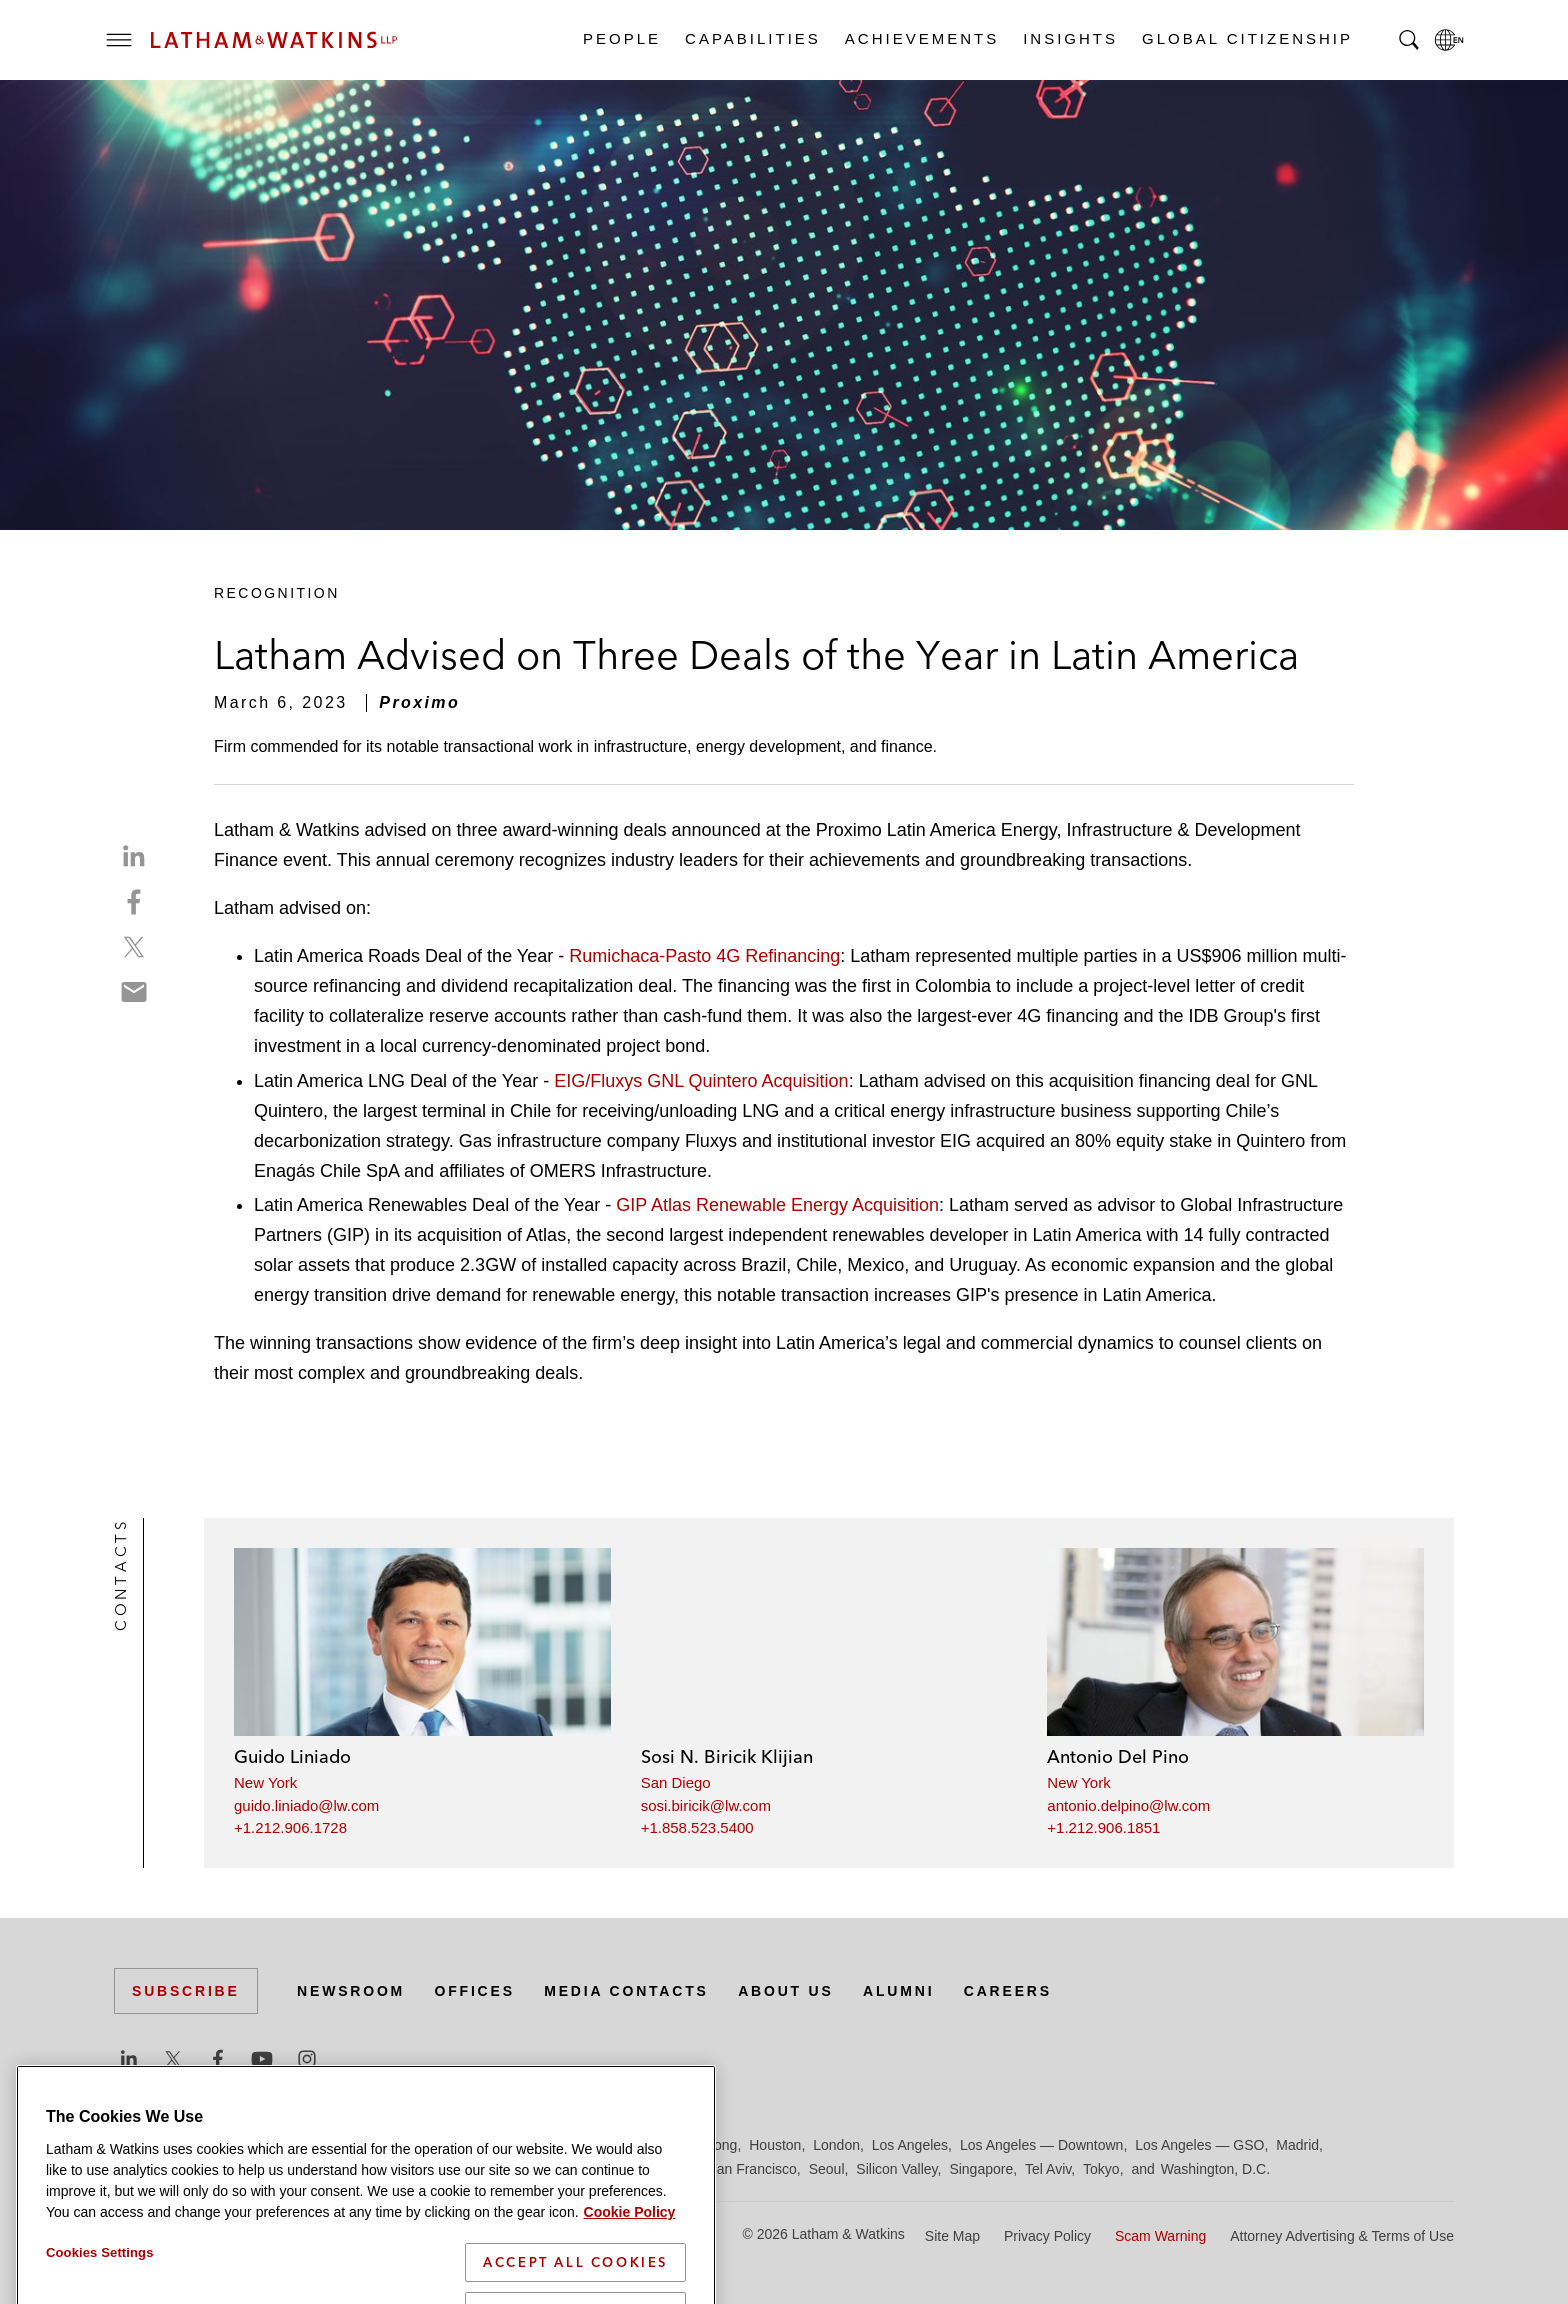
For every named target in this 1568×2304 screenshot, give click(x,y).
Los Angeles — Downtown (1041, 2145)
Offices (475, 1991)
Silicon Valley (896, 2169)
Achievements (921, 38)
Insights (1069, 38)
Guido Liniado (292, 1756)
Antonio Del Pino (1118, 1756)
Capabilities (752, 38)
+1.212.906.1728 (290, 1827)
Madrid (1297, 2145)
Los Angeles (910, 2145)
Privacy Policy (1047, 2236)
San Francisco (751, 2169)
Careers (1008, 1991)
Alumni (898, 1991)
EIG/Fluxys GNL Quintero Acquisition (701, 1081)
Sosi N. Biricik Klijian (727, 1756)
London (836, 2145)
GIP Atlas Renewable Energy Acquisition (777, 1205)
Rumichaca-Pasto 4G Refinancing (704, 956)
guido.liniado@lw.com (306, 1805)
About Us (786, 1991)
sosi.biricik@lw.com (706, 1805)
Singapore (981, 2169)
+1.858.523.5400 (697, 1827)
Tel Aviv (1048, 2169)
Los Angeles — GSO (1199, 2145)
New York (265, 1782)
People (621, 38)
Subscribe (186, 1991)
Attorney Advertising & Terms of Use (1342, 2236)
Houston (775, 2145)
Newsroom (351, 1991)
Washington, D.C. (1215, 2169)
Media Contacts (626, 1991)
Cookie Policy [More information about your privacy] (630, 2267)
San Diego (676, 1782)
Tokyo (1101, 2169)
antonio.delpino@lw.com (1128, 1805)
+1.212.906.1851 (1103, 1827)
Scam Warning (1160, 2236)
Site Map (952, 2236)
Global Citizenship (1246, 38)
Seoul (827, 2169)
